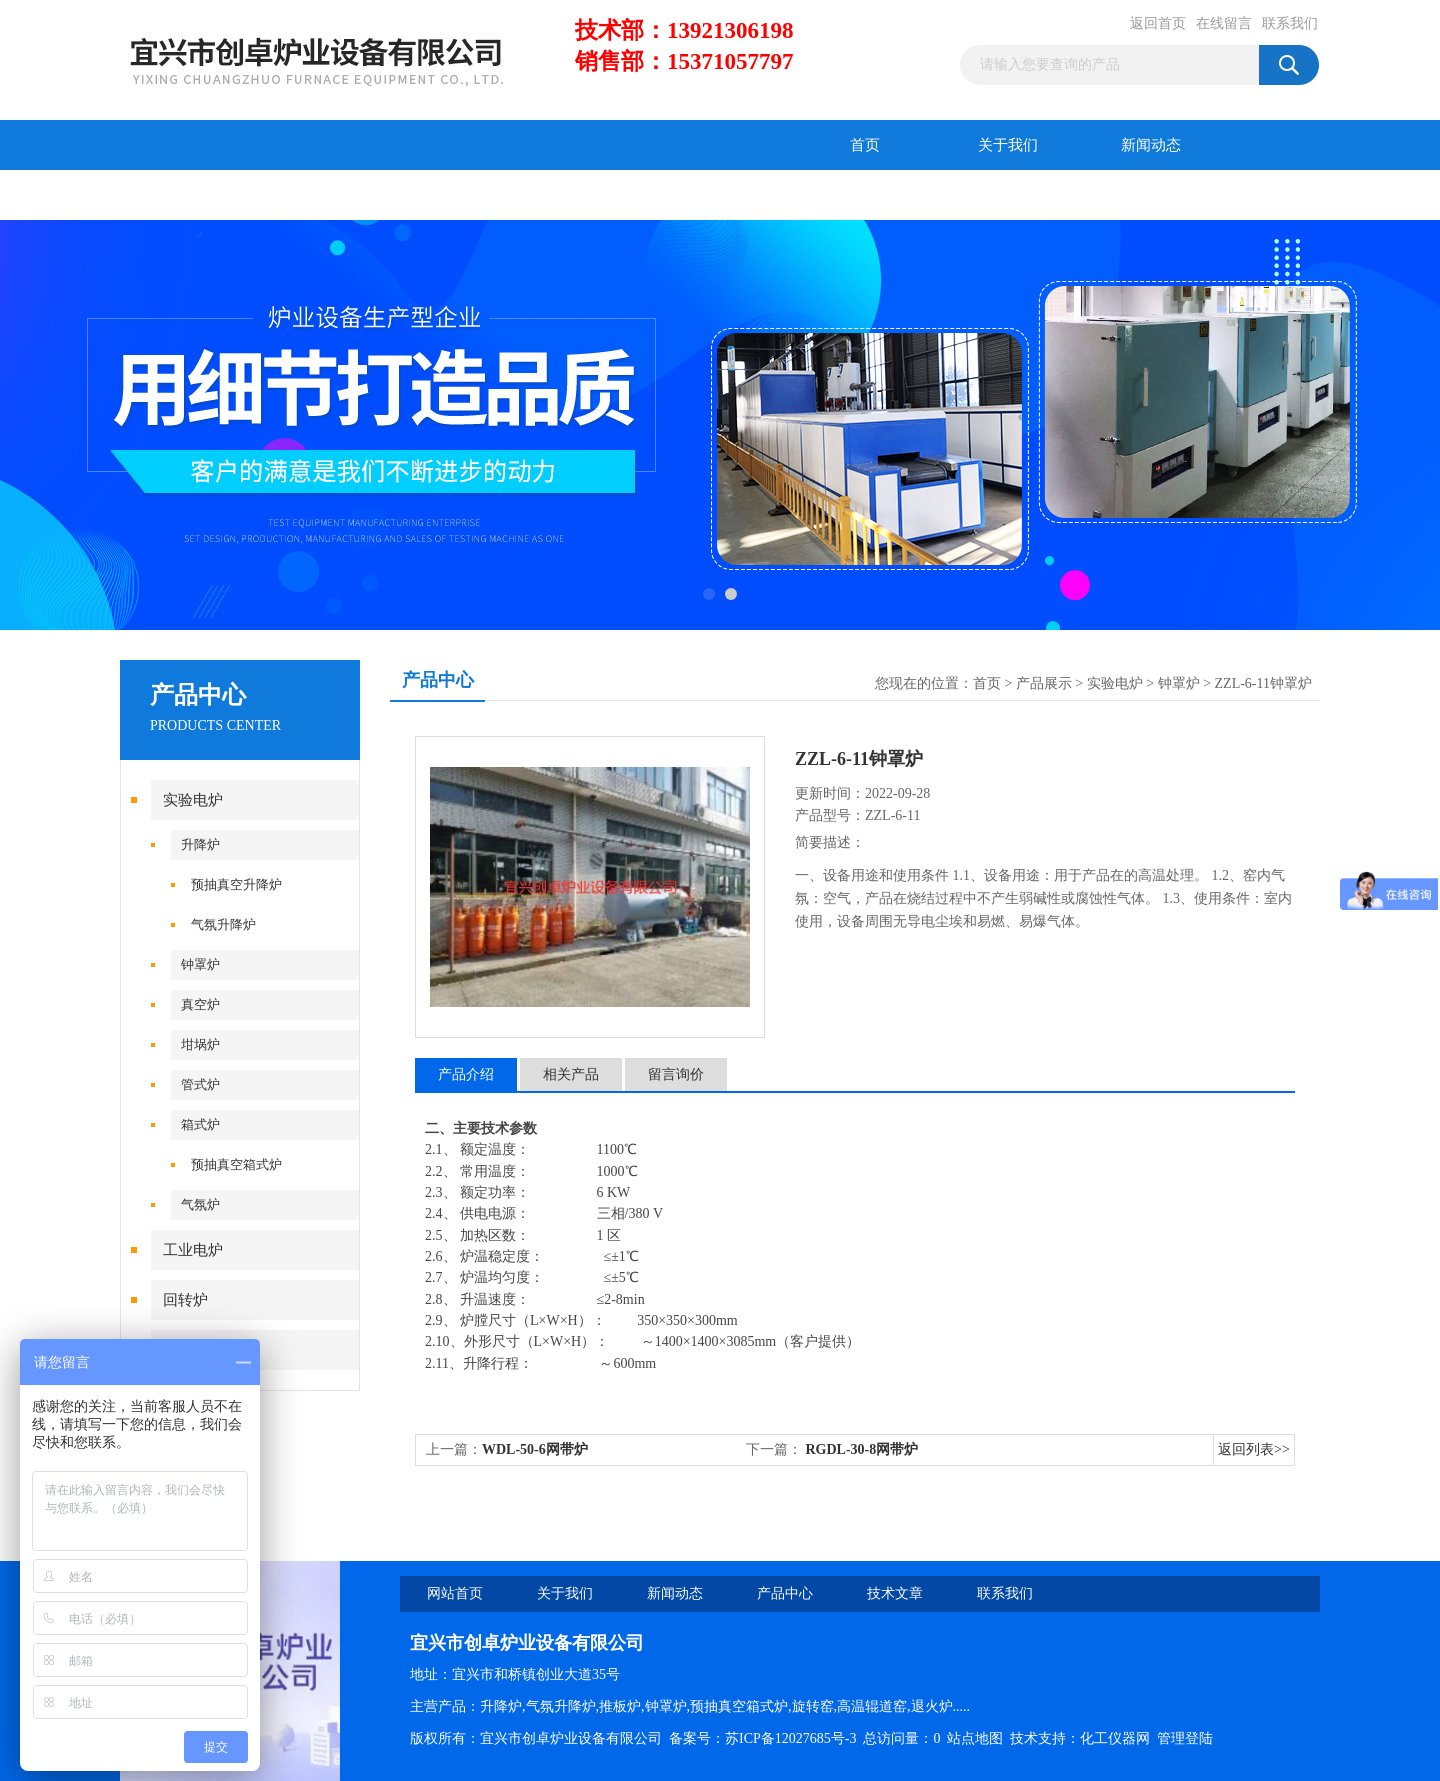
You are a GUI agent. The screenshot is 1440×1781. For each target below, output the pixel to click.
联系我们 (1290, 23)
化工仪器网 (1115, 1738)
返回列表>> (1254, 1449)
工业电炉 (193, 1250)
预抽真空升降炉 (236, 884)
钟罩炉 (200, 964)
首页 (865, 145)
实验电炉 (193, 800)
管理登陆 (1185, 1738)
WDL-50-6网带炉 (535, 1449)
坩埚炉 (200, 1044)
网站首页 (455, 1593)
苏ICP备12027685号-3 (790, 1738)
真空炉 (200, 1004)
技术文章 (335, 195)
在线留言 (1224, 23)
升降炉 (200, 844)
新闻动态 (1151, 145)
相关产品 (571, 1074)
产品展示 (1044, 683)
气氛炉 (200, 1204)
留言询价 (676, 1074)
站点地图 (975, 1738)
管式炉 (200, 1084)
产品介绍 (466, 1074)
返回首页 (1158, 23)
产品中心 (192, 195)
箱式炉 (200, 1124)
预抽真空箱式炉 (236, 1164)
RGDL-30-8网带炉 (860, 1449)
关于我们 (1008, 145)
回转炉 (185, 1300)
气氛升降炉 (223, 924)
